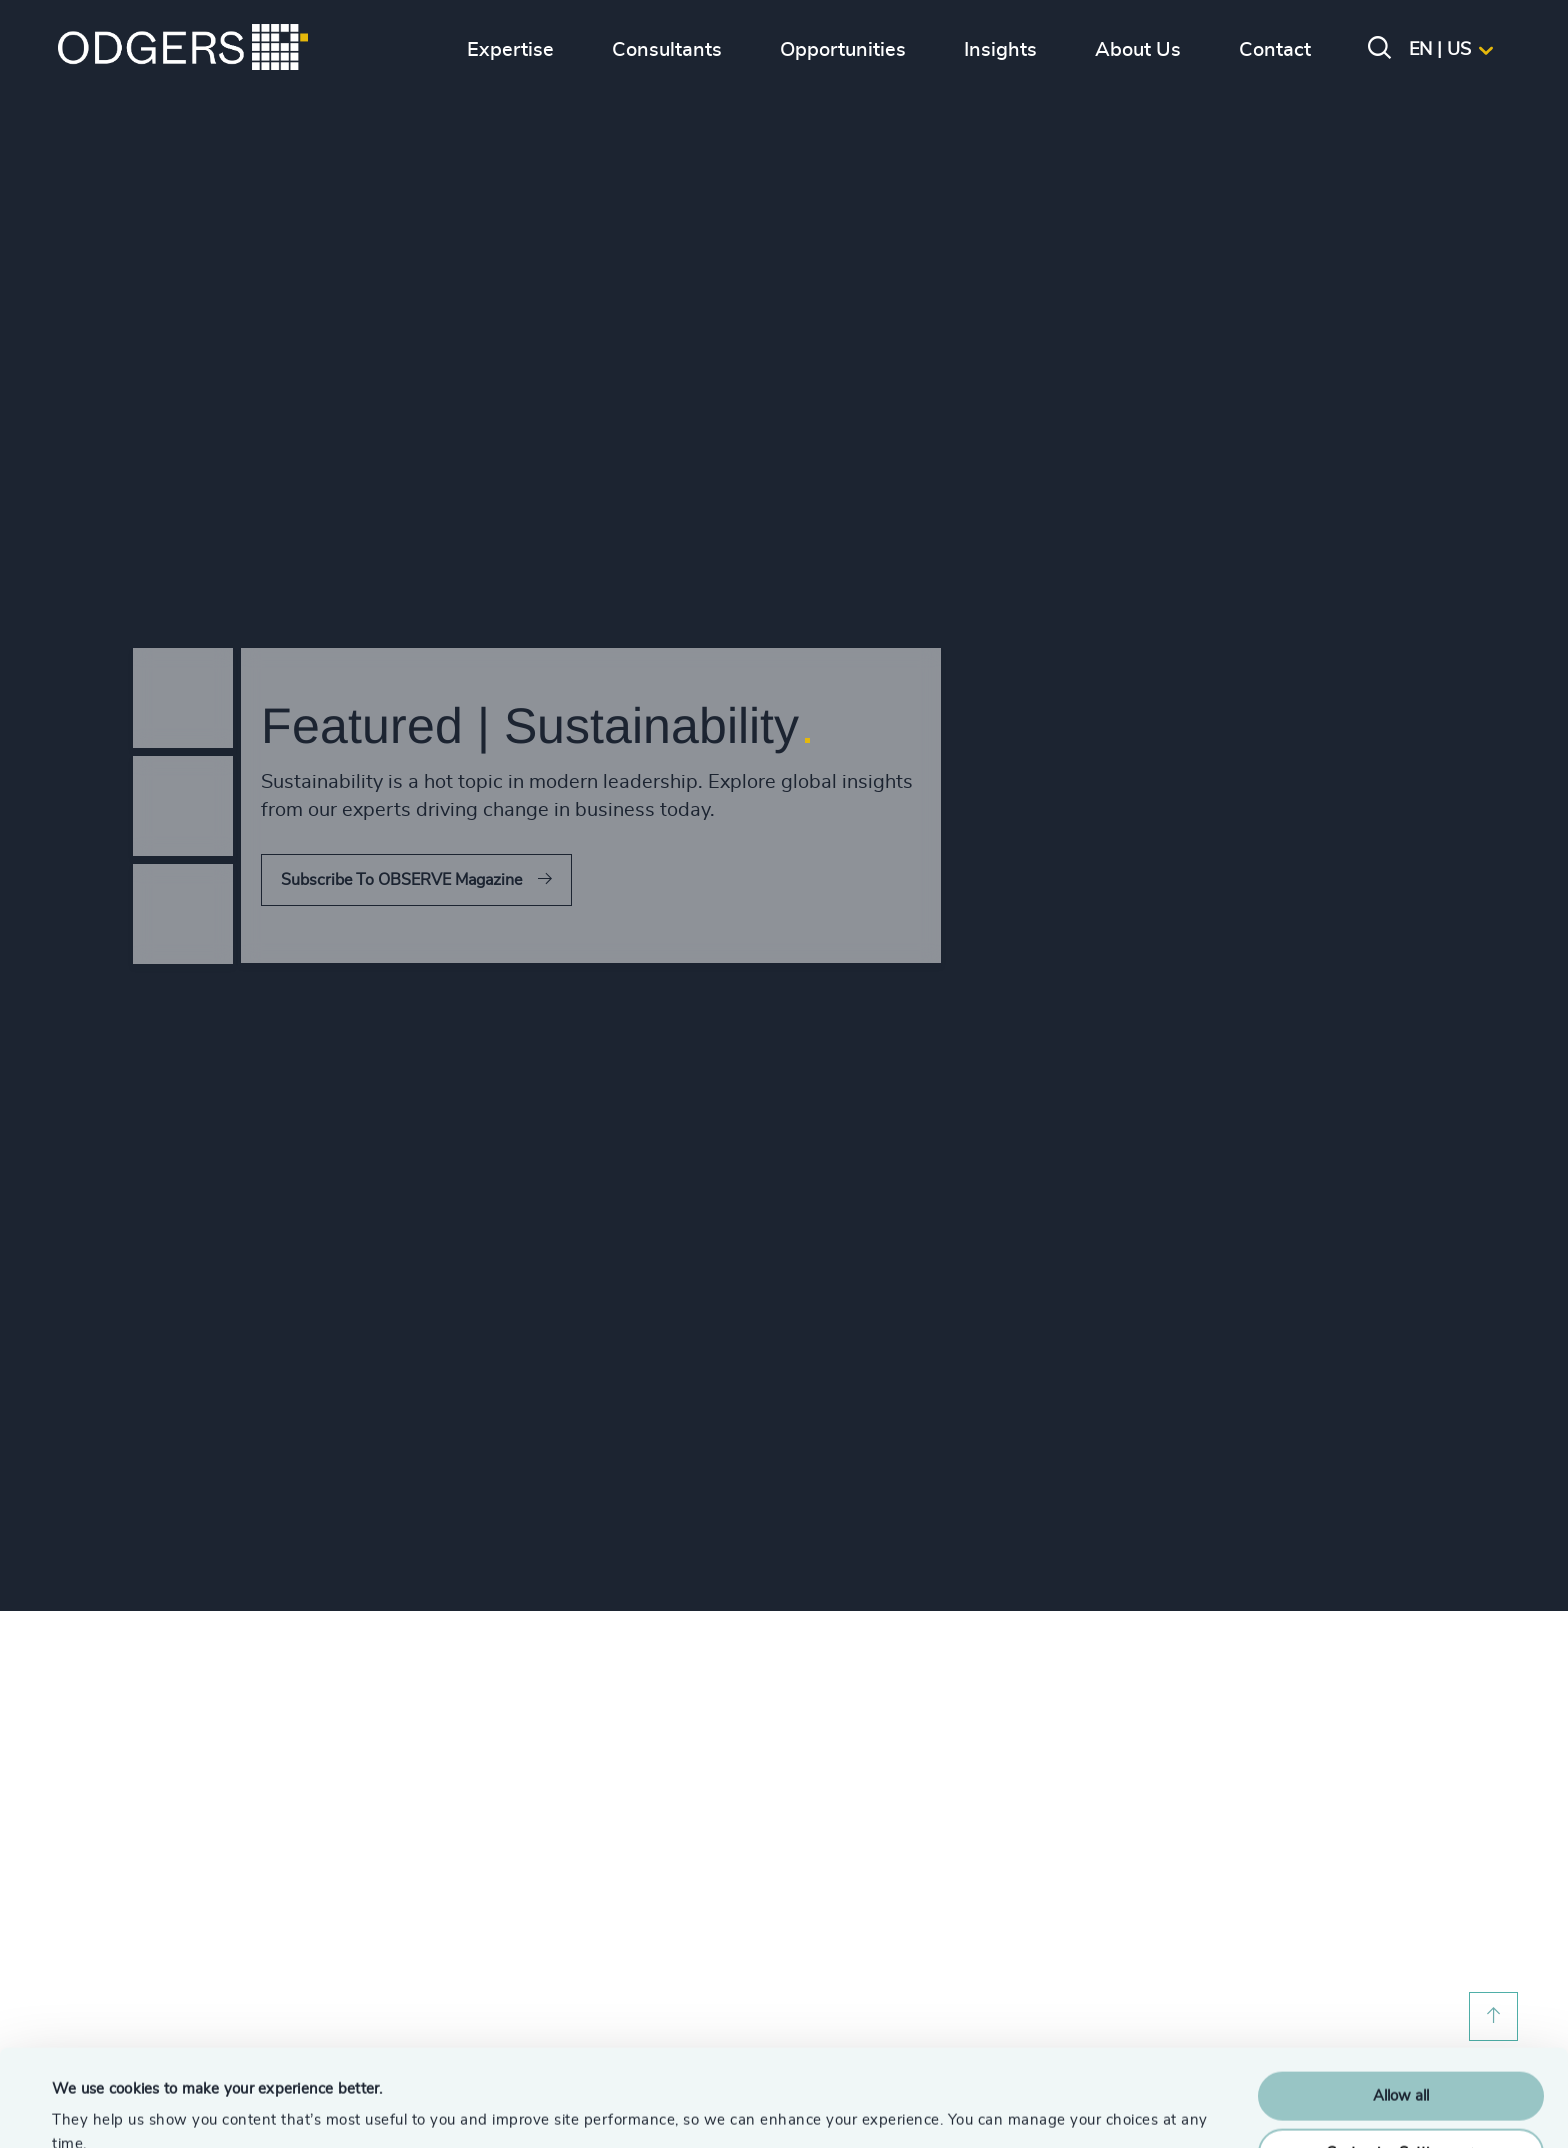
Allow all (1401, 2005)
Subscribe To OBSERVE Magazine (401, 880)
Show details (95, 2108)
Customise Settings (1402, 2061)
